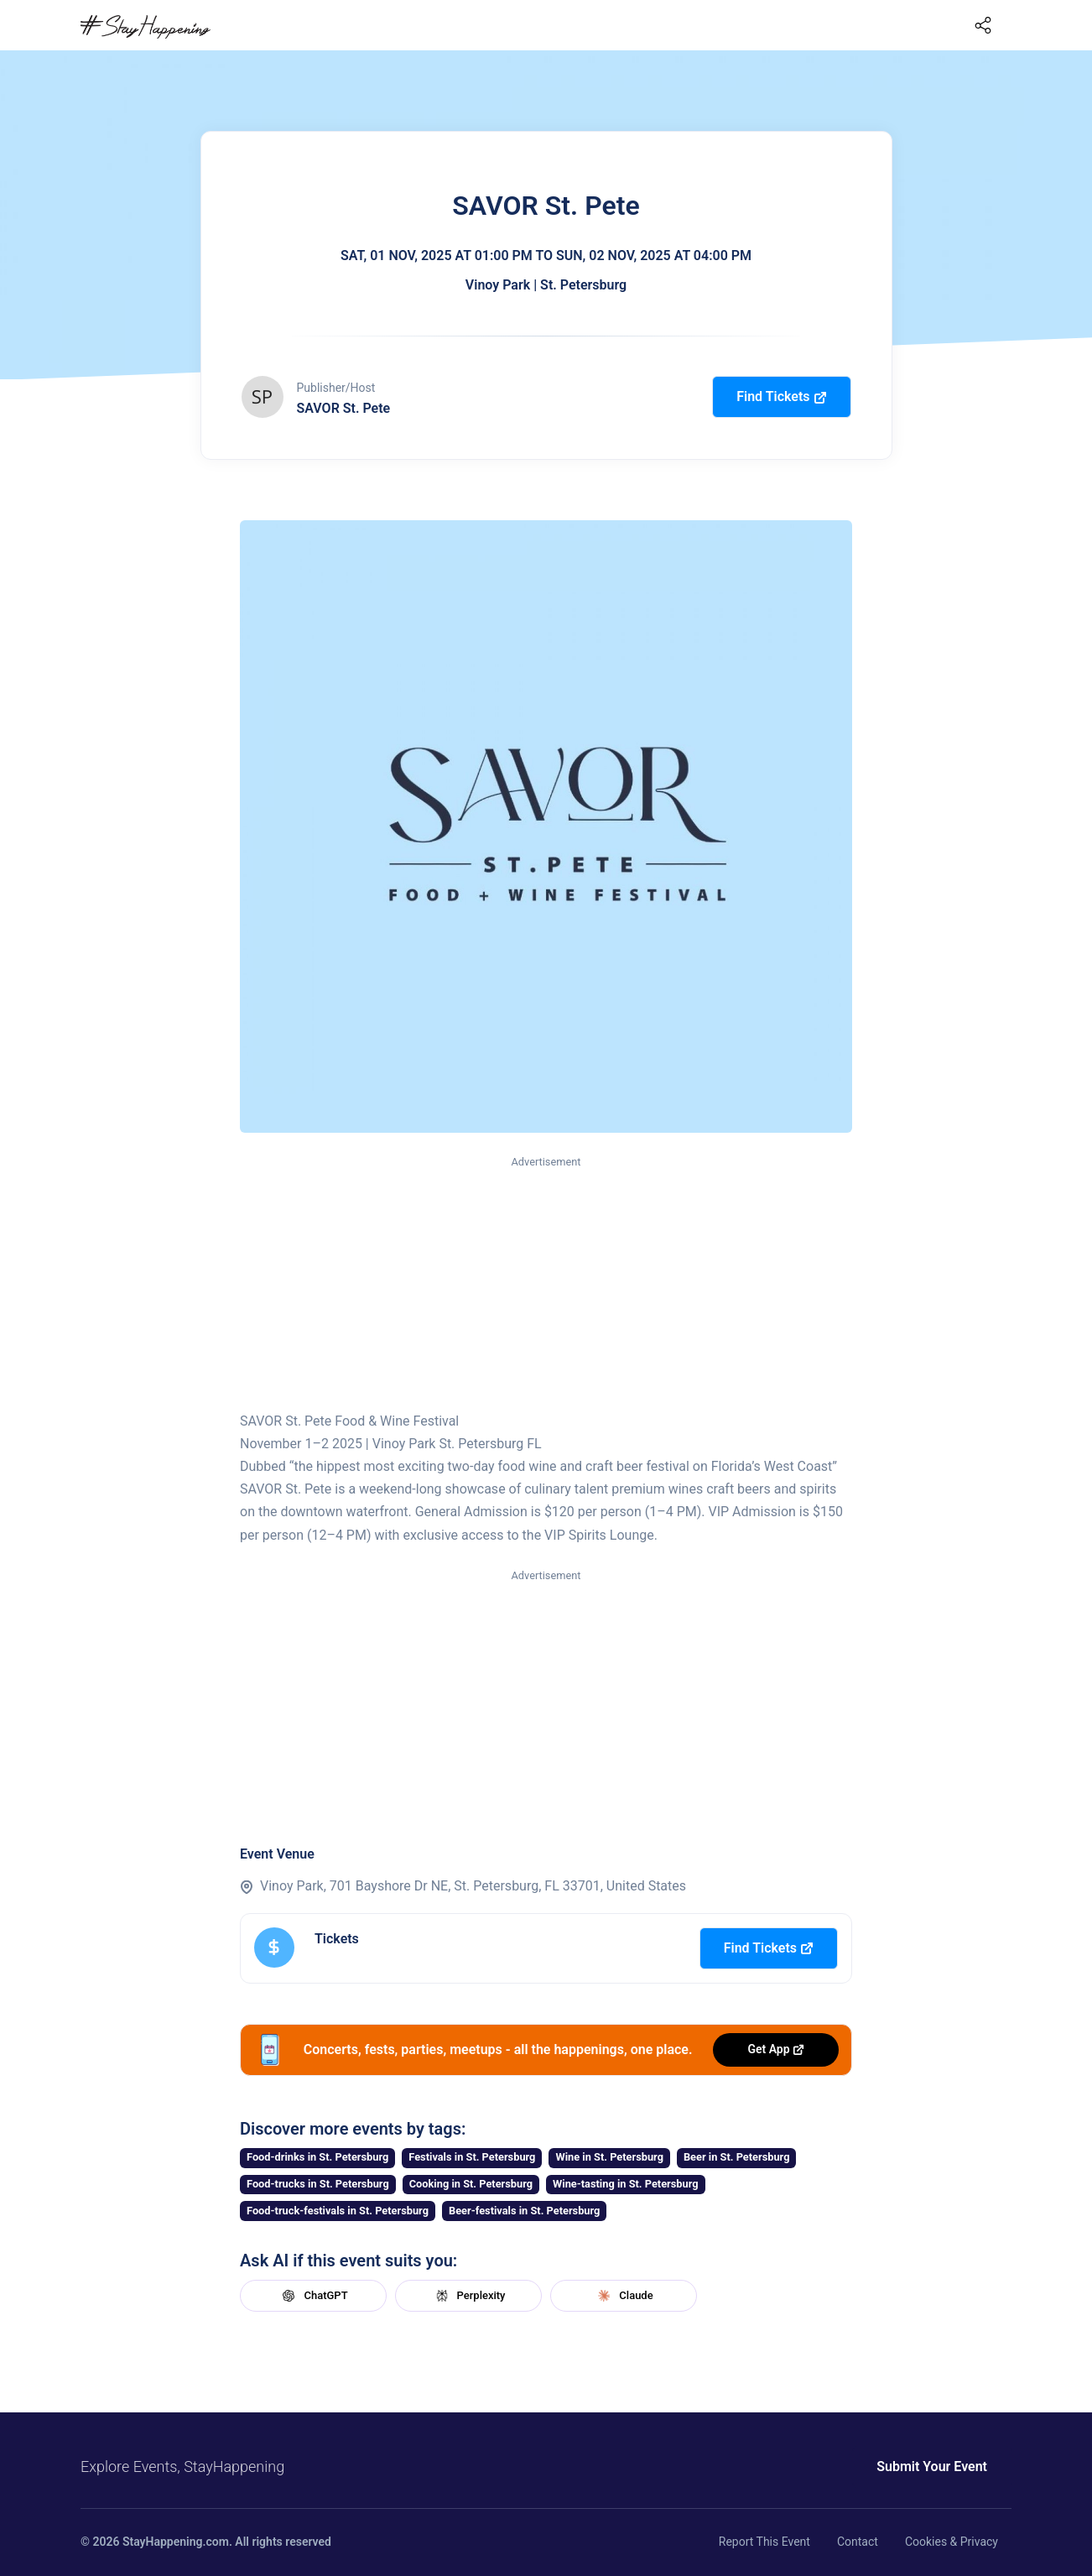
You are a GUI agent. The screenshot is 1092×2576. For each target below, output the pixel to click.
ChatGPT (312, 2296)
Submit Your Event (931, 2466)
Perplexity (469, 2296)
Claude (623, 2296)
